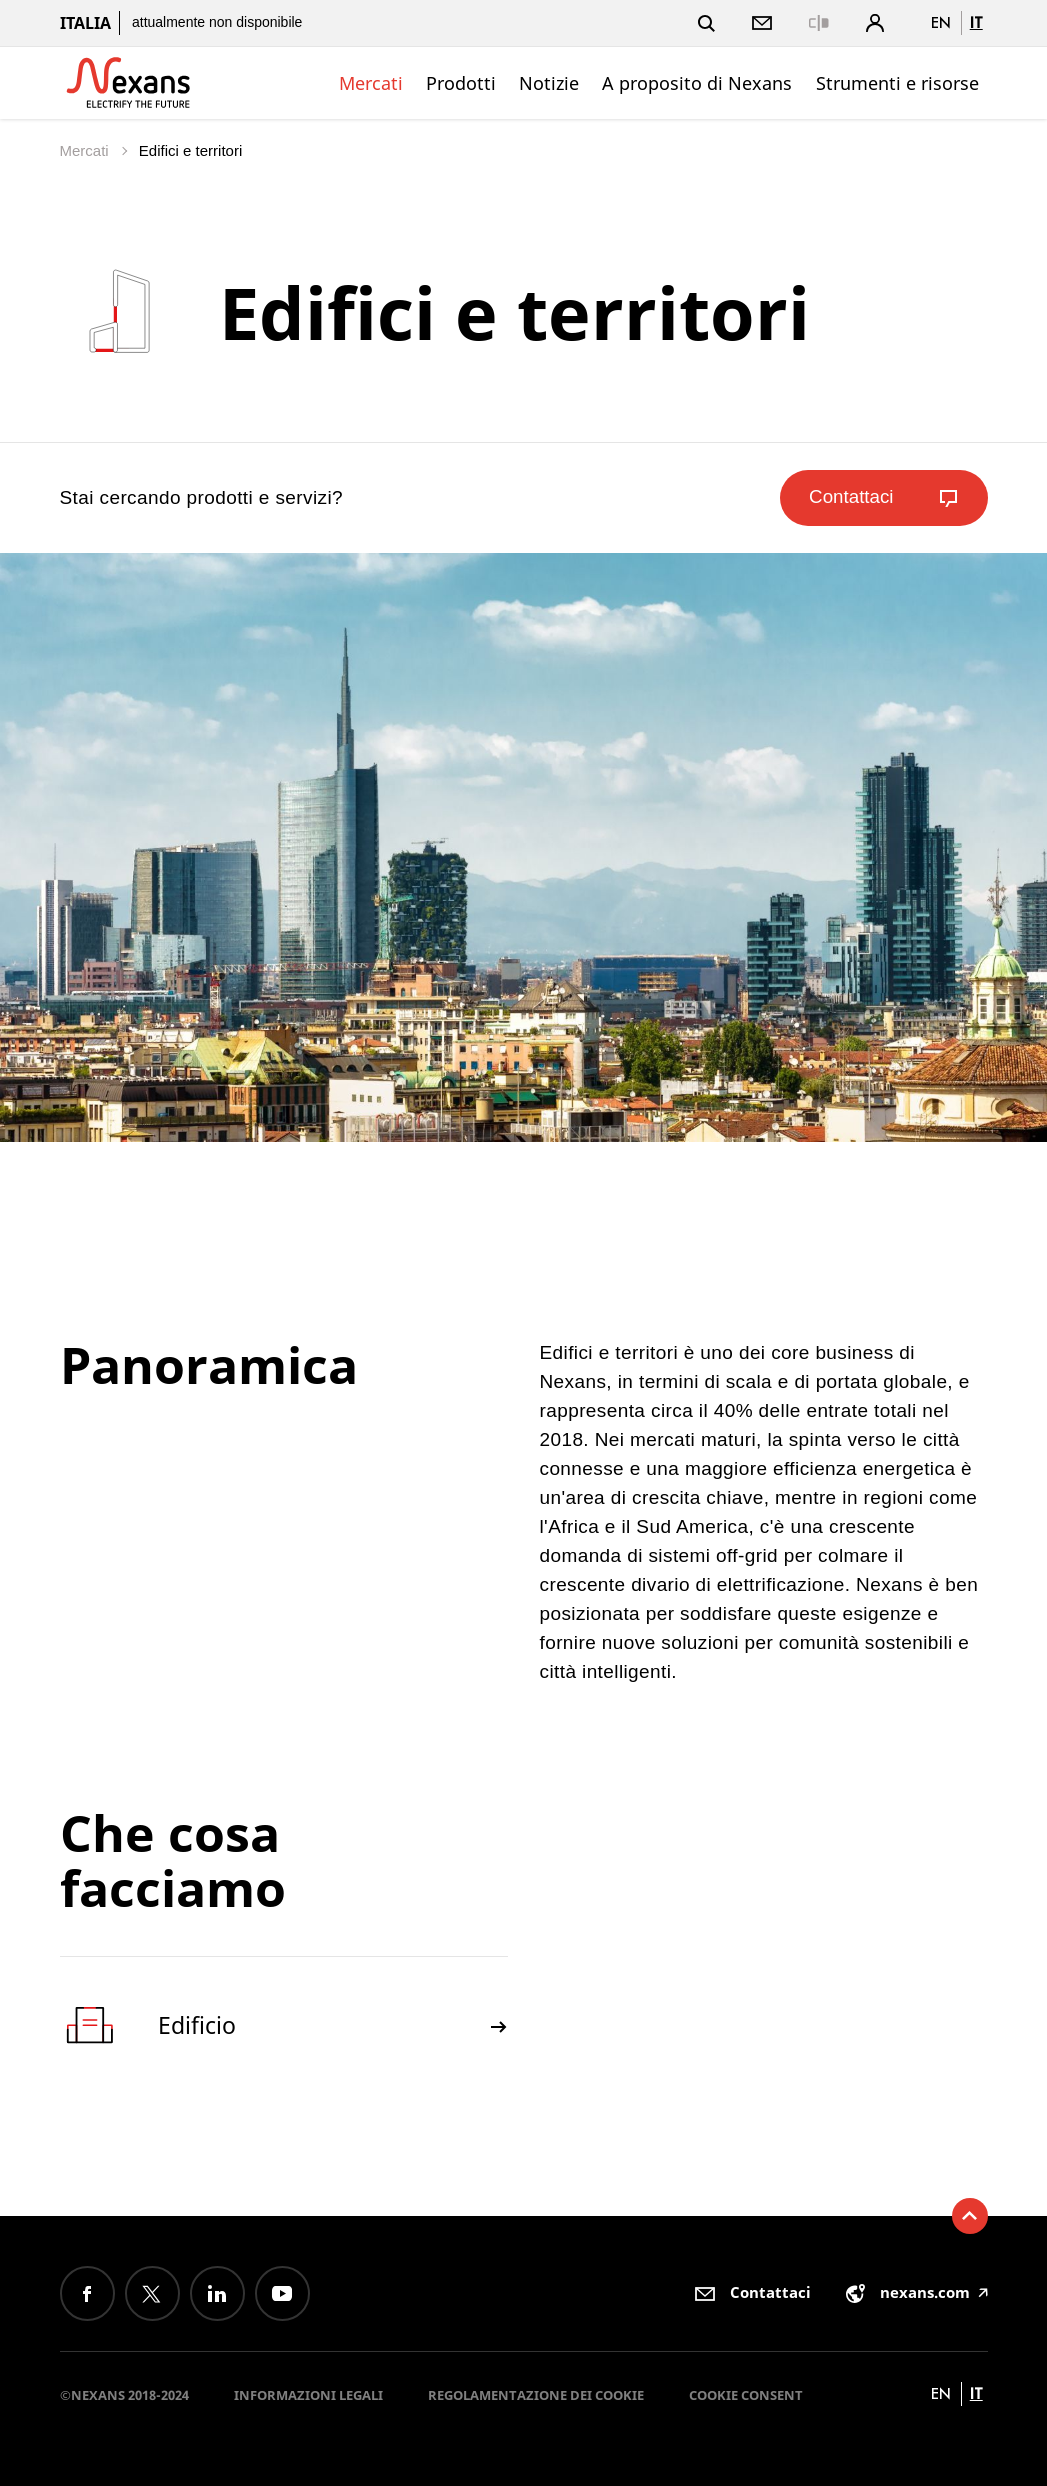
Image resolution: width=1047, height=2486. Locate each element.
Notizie (549, 83)
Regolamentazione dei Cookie (536, 2395)
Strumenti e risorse (897, 83)
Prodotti (461, 83)
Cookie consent (746, 2395)
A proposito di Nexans (697, 83)
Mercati (371, 83)
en (941, 22)
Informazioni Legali (308, 2395)
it (976, 22)
